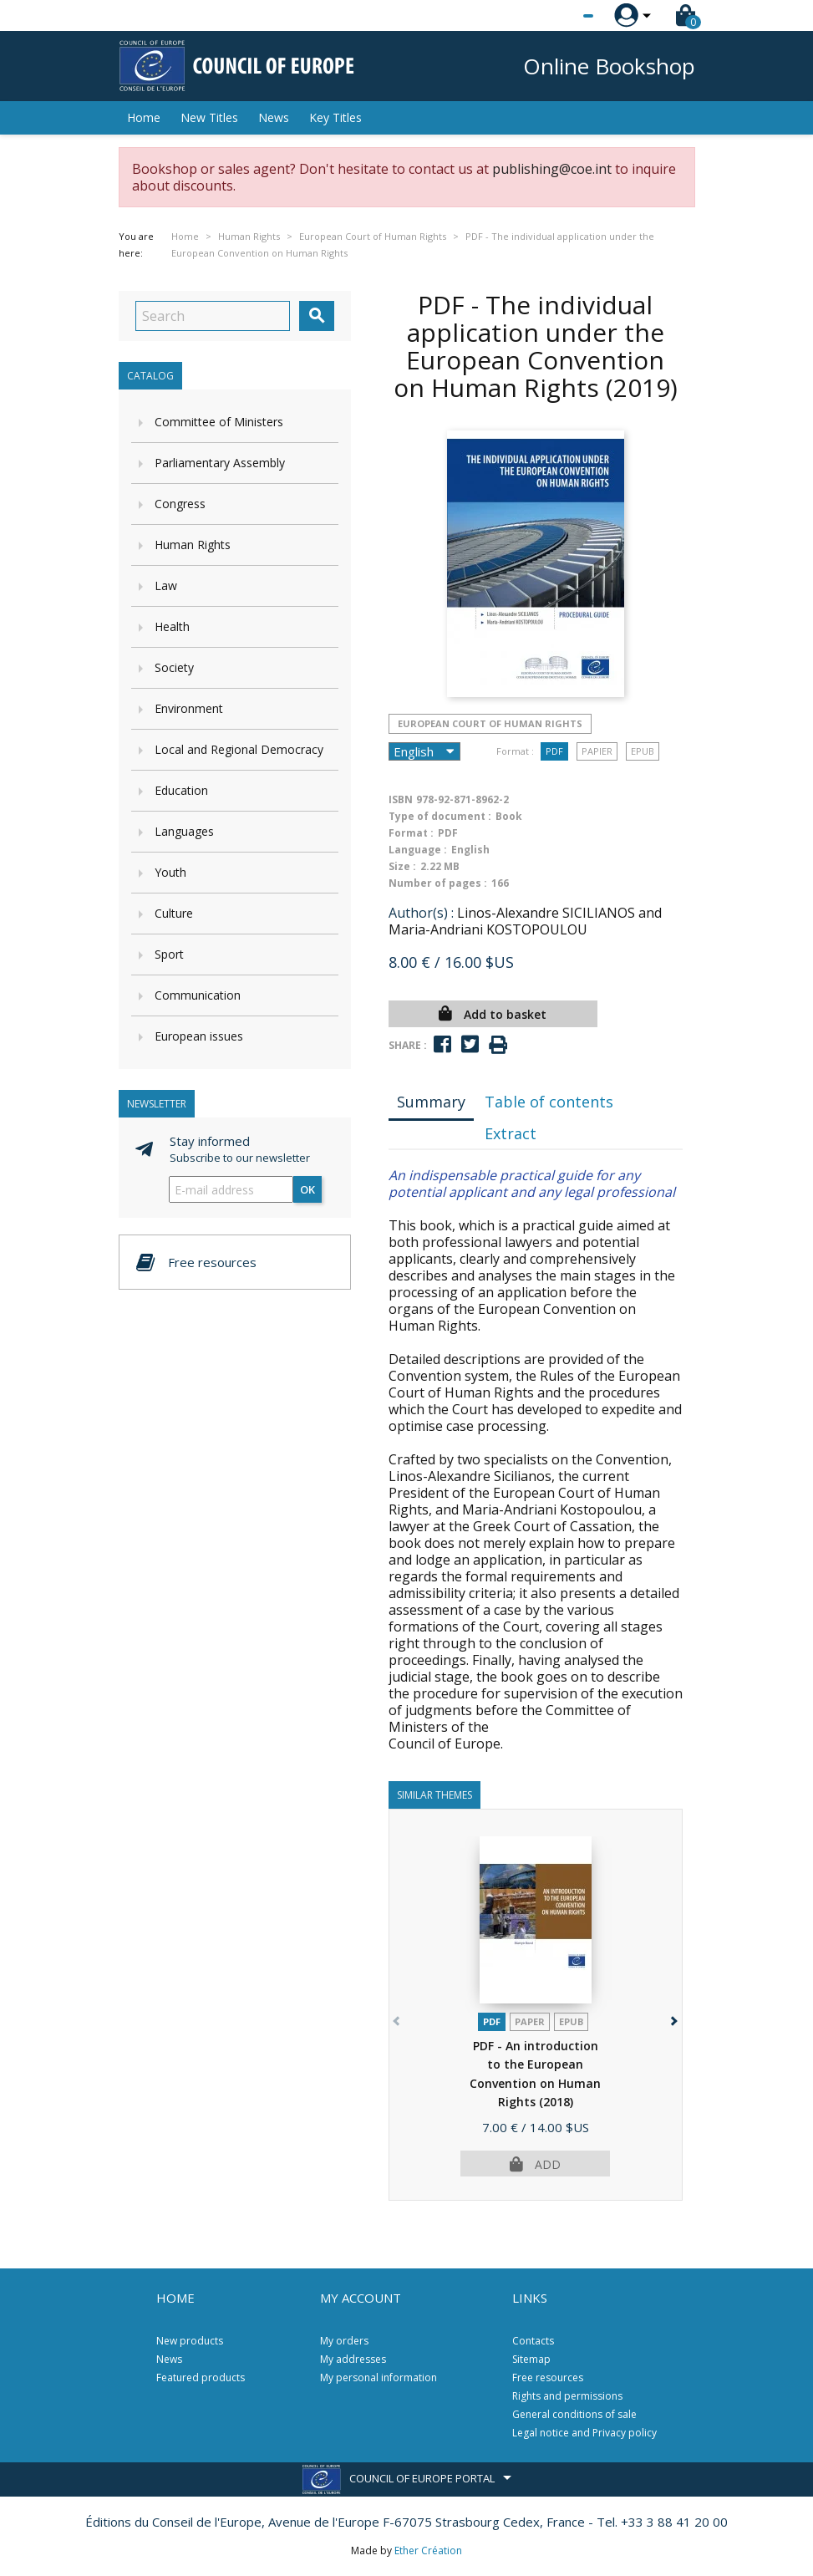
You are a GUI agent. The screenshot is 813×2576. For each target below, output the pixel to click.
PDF (554, 751)
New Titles (209, 117)
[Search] (212, 316)
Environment (189, 708)
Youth (170, 872)
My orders (344, 2341)
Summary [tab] (431, 1102)
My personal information (378, 2377)
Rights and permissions (567, 2396)
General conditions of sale (574, 2414)
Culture (174, 913)
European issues (199, 1036)
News (273, 117)
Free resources (547, 2377)
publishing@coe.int (552, 169)
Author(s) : (421, 912)
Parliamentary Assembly (220, 463)
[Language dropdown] (557, 16)
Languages (184, 831)
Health (172, 626)
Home (143, 117)
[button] (673, 2018)
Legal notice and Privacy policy (584, 2433)
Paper (530, 2021)
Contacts (533, 2341)
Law (166, 585)
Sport (169, 954)
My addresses (353, 2359)
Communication (198, 995)
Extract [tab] (510, 1133)
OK (307, 1189)
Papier (597, 751)
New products (189, 2341)
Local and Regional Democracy (239, 749)
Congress (180, 504)
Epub (642, 751)
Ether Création (428, 2550)
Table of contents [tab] (549, 1102)
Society (174, 667)
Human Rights (193, 544)
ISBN (401, 799)
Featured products (200, 2377)
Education (181, 790)
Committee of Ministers (219, 422)
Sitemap (531, 2359)
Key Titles (335, 117)
